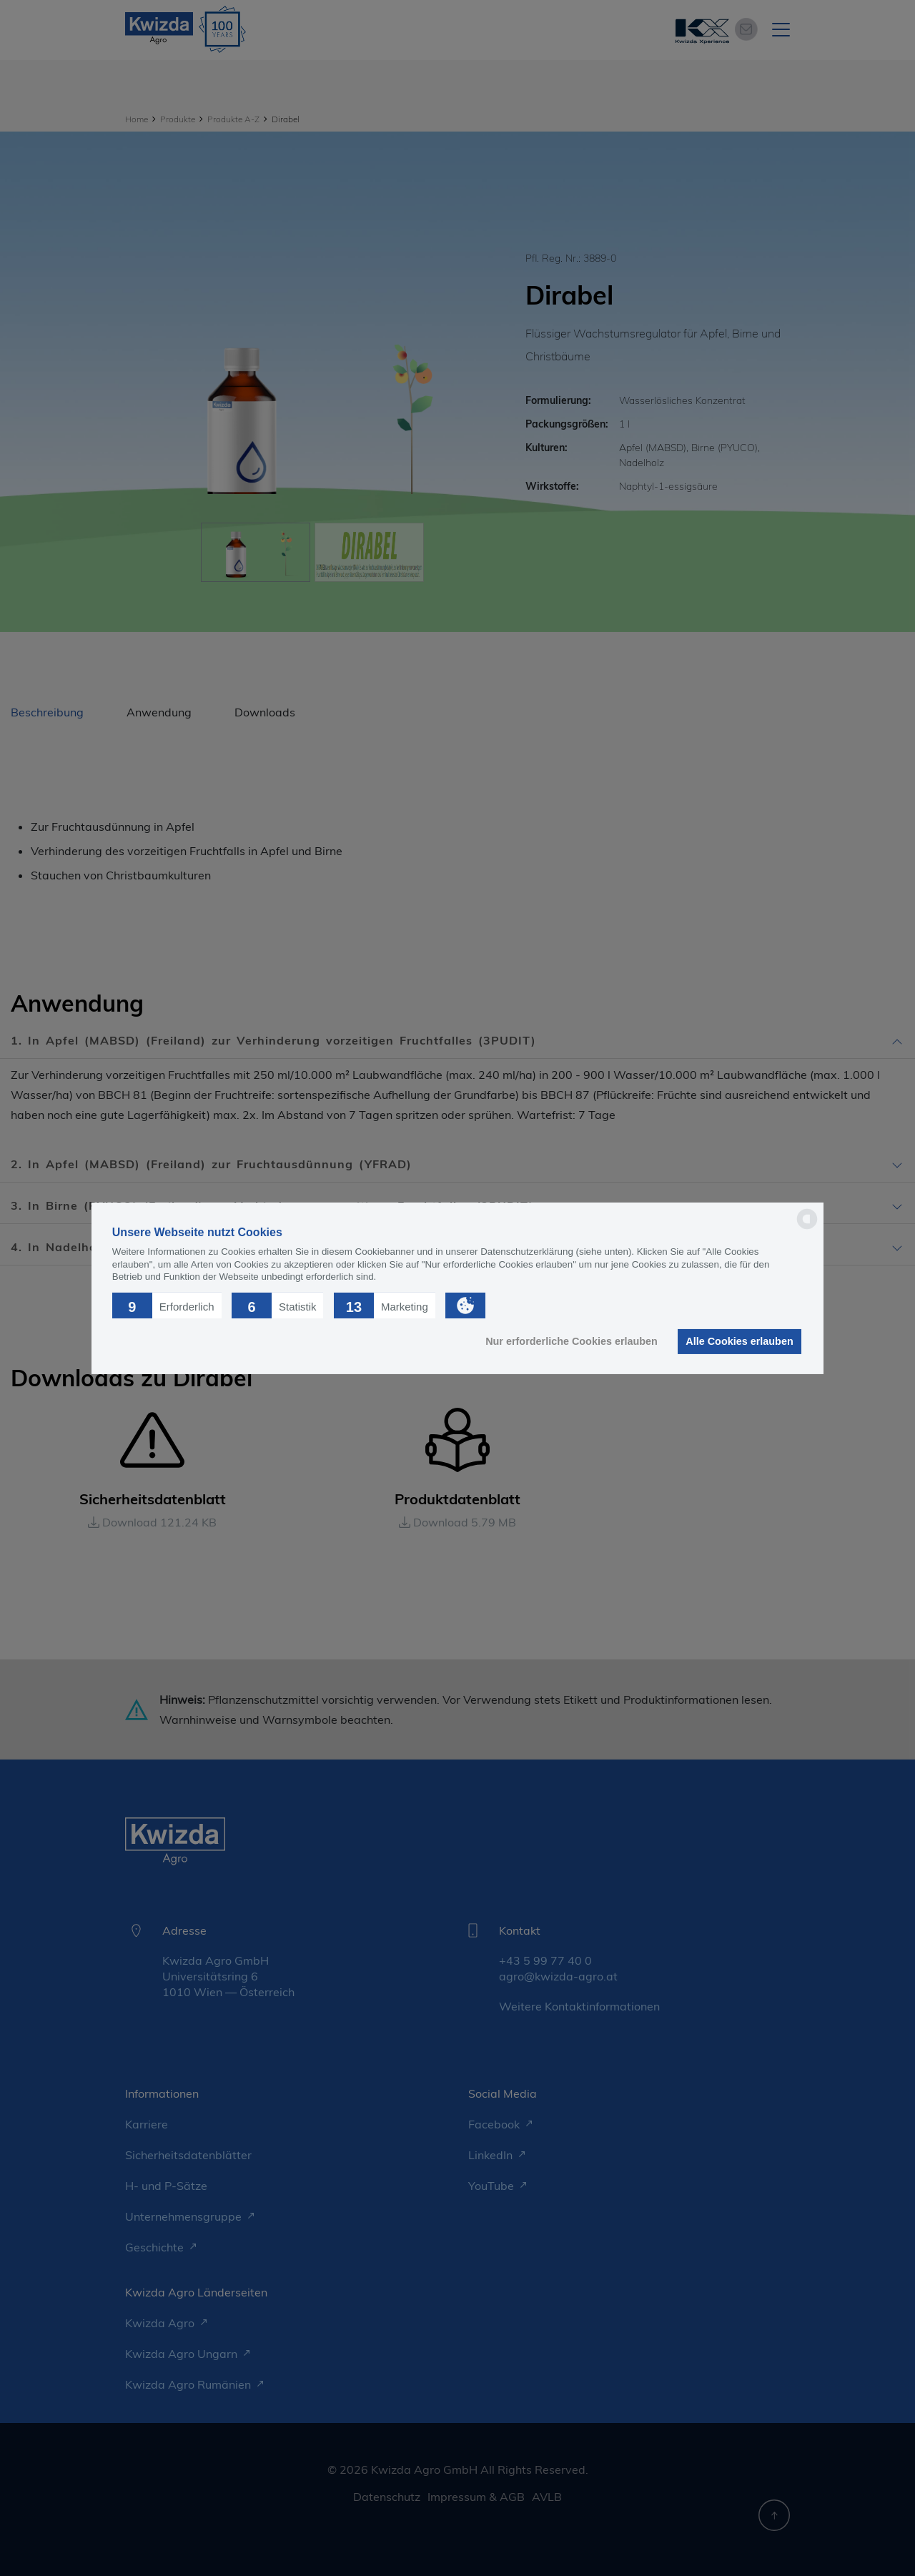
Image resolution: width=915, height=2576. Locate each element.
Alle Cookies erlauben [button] (739, 1341)
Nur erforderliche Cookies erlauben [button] (571, 1341)
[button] (167, 1305)
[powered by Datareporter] (807, 1228)
